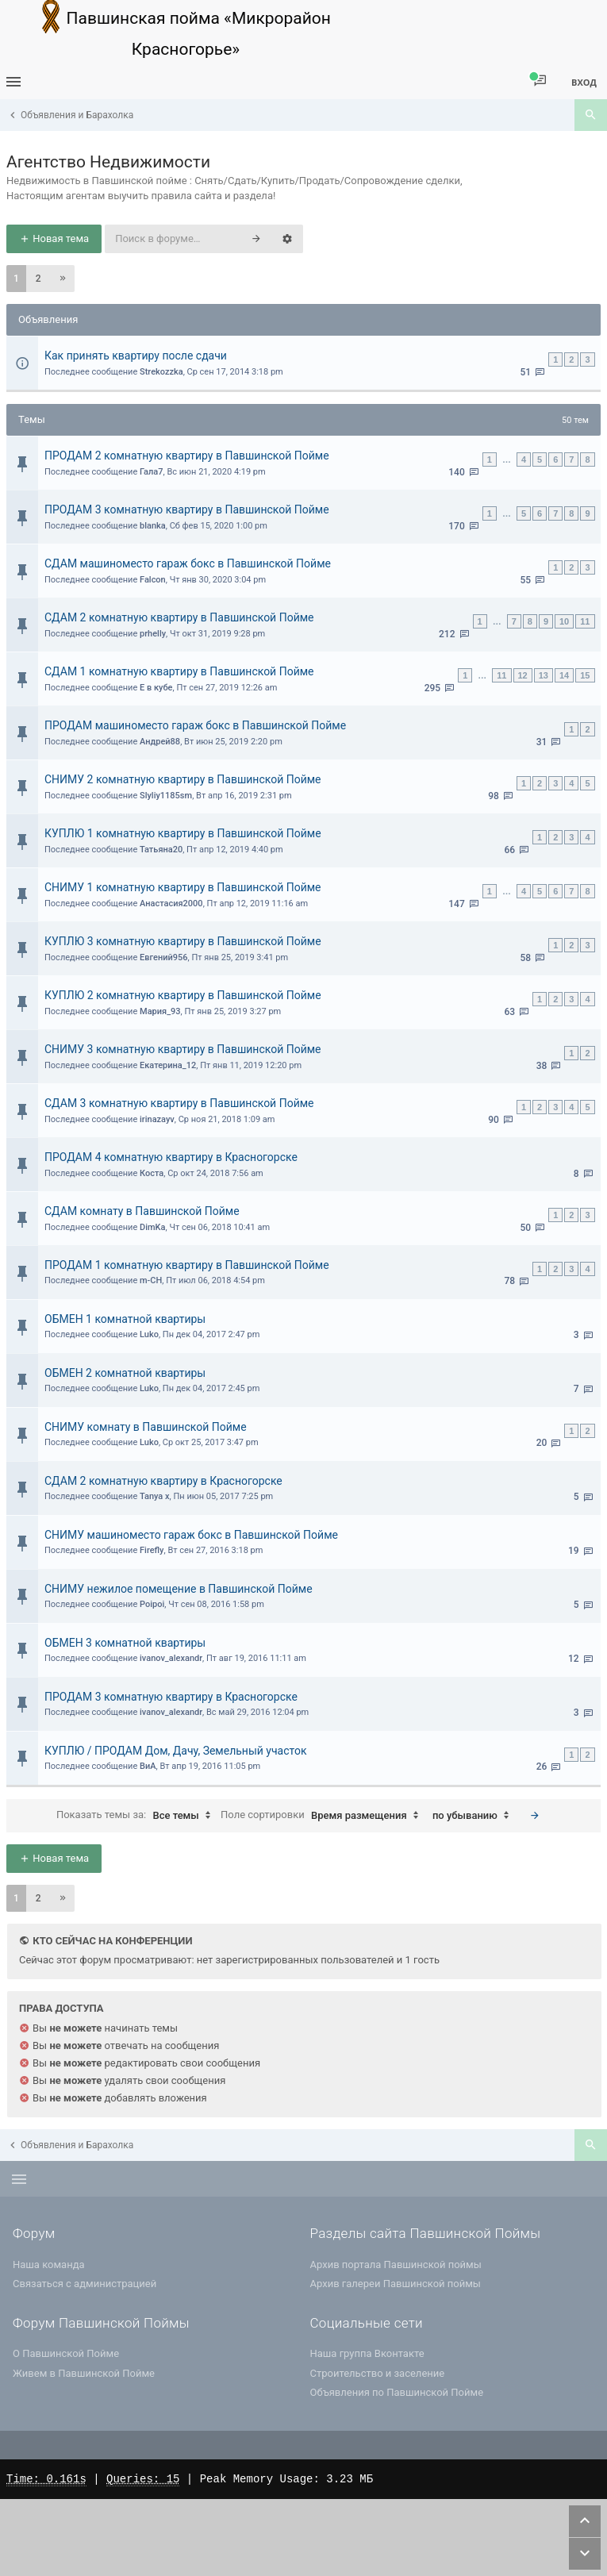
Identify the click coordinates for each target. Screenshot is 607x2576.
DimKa (152, 1227)
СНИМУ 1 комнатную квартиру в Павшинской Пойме (182, 887)
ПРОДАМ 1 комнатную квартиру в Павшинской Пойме (186, 1265)
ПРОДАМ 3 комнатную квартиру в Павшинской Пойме (186, 509)
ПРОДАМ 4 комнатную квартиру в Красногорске (171, 1157)
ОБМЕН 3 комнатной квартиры (125, 1642)
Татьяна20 (161, 849)
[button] (63, 278)
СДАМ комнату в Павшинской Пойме (142, 1211)
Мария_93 (160, 1011)
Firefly (151, 1550)
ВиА (148, 1766)
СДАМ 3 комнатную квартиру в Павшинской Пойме (179, 1103)
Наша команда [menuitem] (49, 2264)
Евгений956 (163, 957)
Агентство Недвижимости (108, 161)
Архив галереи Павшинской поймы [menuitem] (395, 2284)
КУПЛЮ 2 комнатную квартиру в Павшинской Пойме (182, 995)
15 (585, 675)
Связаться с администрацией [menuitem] (84, 2284)
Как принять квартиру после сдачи (135, 355)
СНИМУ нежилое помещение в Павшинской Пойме (178, 1588)
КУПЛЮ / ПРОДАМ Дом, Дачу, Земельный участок (175, 1750)
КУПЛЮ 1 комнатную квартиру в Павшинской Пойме (182, 833)
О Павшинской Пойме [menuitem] (66, 2353)
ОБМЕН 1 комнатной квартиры (125, 1319)
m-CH (151, 1280)
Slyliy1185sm (166, 795)
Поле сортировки (323, 1815)
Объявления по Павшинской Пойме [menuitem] (397, 2392)
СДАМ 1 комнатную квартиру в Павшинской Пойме (179, 671)
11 (585, 621)
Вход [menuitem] (584, 82)
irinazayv (157, 1119)
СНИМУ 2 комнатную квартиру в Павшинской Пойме (182, 779)
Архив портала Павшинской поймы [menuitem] (396, 2264)
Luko (149, 1334)
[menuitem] (540, 81)
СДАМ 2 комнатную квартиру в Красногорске (163, 1480)
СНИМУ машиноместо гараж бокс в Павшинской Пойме (191, 1534)
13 (543, 675)
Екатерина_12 (168, 1065)
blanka (153, 526)
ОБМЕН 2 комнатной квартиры (125, 1373)
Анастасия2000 (171, 903)
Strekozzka (161, 372)
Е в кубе (156, 687)
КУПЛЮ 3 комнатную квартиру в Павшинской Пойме (182, 941)
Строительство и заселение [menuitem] (377, 2373)
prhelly (153, 634)
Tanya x (155, 1496)
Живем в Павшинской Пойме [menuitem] (84, 2373)
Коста (151, 1173)
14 (564, 675)
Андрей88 (160, 741)
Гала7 (151, 472)
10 (564, 621)
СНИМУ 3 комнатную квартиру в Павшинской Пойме (182, 1049)
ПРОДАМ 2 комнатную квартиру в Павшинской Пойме (186, 455)
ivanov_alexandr (171, 1658)
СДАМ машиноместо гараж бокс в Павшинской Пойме (187, 563)
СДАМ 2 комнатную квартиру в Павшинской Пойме (179, 617)
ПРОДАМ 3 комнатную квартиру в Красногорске (171, 1696)
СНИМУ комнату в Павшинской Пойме (145, 1427)
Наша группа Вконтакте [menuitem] (367, 2353)
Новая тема (54, 238)
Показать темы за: (137, 1815)
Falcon (153, 580)
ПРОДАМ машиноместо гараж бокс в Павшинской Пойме (195, 725)
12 (523, 675)
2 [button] (38, 278)
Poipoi (152, 1604)
